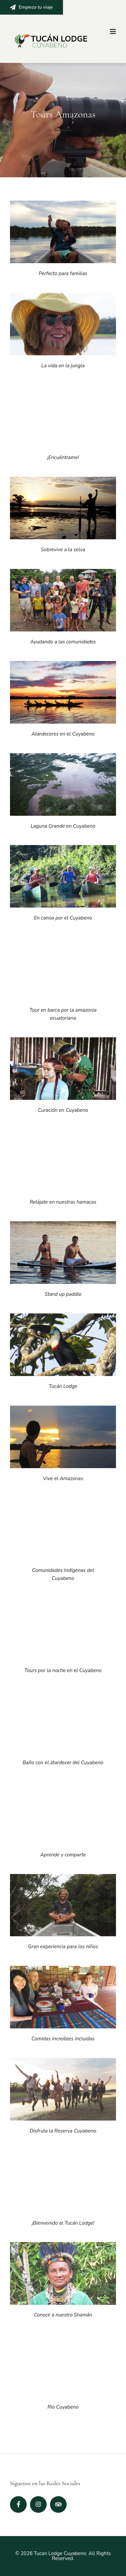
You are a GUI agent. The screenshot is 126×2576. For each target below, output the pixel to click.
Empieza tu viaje (31, 7)
